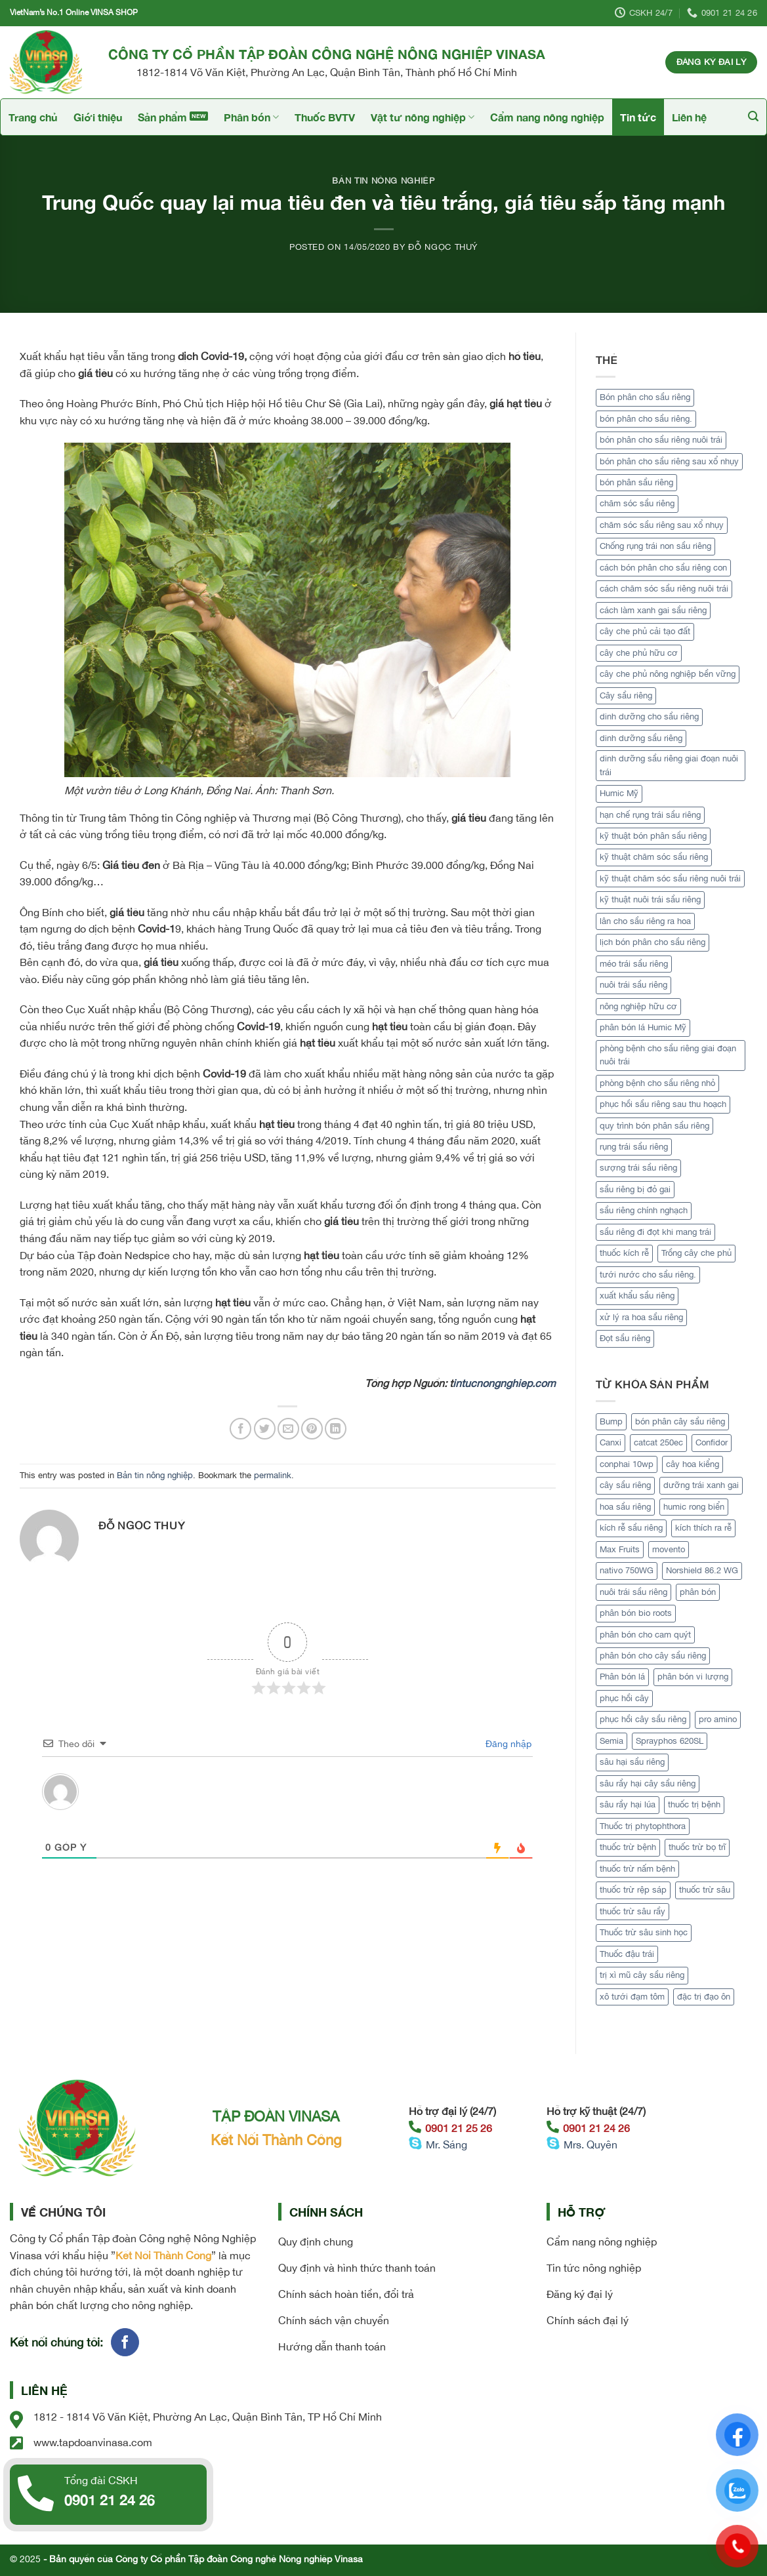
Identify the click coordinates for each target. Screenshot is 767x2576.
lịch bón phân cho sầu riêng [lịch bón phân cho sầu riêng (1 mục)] (652, 942)
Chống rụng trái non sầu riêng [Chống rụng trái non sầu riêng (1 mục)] (655, 546)
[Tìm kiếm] (753, 116)
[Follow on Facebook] (125, 2342)
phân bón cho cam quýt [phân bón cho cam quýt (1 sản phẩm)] (645, 1635)
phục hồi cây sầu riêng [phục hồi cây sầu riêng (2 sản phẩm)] (643, 1719)
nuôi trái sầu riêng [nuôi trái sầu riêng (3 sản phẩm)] (633, 1592)
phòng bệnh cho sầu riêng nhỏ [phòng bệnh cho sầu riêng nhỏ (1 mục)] (657, 1083)
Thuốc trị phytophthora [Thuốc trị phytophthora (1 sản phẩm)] (643, 1826)
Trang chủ (33, 117)
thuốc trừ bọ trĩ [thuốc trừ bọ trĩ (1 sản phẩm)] (697, 1847)
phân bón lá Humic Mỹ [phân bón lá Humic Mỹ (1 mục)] (643, 1027)
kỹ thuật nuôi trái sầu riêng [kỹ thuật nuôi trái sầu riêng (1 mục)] (650, 899)
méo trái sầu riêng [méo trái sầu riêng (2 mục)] (634, 964)
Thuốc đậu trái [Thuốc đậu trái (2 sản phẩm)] (627, 1954)
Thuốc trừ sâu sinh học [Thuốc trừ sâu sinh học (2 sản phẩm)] (644, 1932)
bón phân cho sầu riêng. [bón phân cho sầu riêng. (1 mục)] (646, 419)
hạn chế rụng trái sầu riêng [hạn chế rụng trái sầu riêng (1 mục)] (650, 815)
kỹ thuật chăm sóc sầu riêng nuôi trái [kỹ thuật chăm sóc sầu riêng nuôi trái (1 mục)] (670, 878)
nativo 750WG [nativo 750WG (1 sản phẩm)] (626, 1570)
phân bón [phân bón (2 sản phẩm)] (698, 1592)
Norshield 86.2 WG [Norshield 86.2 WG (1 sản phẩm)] (702, 1570)
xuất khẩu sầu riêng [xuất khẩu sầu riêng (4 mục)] (637, 1295)
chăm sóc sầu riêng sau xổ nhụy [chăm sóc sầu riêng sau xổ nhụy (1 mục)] (662, 525)
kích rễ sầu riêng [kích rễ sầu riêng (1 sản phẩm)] (631, 1528)
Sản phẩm (162, 117)
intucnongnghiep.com (504, 1383)
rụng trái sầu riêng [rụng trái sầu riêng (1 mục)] (634, 1147)
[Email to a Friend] (288, 1428)
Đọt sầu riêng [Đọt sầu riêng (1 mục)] (625, 1338)
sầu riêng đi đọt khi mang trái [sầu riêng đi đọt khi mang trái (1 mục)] (655, 1232)
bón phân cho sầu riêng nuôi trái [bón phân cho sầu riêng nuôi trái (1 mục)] (661, 440)
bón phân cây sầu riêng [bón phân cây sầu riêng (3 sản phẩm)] (680, 1421)
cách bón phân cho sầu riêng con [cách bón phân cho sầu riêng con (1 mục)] (663, 568)
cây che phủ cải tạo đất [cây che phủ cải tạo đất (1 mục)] (645, 631)
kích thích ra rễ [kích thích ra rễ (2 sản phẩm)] (703, 1528)
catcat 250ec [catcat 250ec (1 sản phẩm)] (658, 1442)
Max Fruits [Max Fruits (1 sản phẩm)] (620, 1549)
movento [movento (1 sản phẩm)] (668, 1549)
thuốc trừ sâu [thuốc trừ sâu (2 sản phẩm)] (704, 1890)
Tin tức (638, 117)
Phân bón (251, 117)
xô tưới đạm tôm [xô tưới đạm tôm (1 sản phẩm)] (632, 1997)
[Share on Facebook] (240, 1428)
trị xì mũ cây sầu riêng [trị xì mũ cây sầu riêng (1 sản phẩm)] (642, 1975)
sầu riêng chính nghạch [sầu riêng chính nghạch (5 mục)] (644, 1210)
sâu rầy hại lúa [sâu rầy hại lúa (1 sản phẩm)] (627, 1804)
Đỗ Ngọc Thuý (443, 247)
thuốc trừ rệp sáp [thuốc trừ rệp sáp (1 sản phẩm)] (633, 1890)
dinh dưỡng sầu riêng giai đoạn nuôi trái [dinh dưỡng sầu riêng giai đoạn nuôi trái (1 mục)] (669, 765)
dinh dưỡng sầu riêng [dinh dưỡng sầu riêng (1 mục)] (641, 738)
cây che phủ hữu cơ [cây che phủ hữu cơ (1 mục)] (639, 653)
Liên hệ (689, 117)
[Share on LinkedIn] (335, 1428)
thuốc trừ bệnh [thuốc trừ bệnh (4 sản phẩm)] (628, 1847)
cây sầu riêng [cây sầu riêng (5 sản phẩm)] (625, 1485)
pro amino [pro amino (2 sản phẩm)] (718, 1719)
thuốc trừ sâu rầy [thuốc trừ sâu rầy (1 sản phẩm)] (632, 1911)
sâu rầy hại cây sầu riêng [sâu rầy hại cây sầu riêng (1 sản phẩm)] (647, 1783)
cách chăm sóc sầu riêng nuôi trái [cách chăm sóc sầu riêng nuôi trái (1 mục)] (664, 589)
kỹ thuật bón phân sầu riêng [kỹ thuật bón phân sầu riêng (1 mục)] (653, 836)
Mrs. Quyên (590, 2144)
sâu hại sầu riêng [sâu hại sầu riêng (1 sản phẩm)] (632, 1762)
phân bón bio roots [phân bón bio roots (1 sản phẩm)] (636, 1613)
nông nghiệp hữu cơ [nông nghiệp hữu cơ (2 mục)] (638, 1006)
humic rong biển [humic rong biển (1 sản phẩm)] (693, 1507)
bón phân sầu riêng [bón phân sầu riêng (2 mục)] (636, 482)
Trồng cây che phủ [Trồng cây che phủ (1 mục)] (696, 1253)
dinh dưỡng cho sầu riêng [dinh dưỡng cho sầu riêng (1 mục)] (649, 716)
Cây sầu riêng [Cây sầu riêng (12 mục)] (626, 695)
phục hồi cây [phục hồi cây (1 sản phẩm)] (624, 1698)
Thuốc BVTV (325, 117)
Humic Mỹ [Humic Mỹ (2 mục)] (619, 793)
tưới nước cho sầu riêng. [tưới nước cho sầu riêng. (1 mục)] (648, 1274)
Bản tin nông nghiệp (383, 181)
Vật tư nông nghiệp (422, 117)
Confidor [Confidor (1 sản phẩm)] (711, 1442)
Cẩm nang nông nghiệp (547, 117)
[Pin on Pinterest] (312, 1428)
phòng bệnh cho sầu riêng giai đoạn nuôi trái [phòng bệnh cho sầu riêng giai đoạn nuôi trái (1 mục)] (668, 1054)
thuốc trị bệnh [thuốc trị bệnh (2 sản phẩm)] (694, 1804)
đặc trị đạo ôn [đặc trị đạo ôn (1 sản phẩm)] (703, 1997)
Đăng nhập (507, 1744)
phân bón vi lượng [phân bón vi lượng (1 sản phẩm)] (692, 1676)
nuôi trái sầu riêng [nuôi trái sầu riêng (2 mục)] (633, 985)
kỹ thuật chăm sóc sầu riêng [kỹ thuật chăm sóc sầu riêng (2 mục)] (654, 857)
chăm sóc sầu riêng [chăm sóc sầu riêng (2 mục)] (637, 503)
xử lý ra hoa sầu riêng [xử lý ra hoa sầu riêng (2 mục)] (641, 1317)
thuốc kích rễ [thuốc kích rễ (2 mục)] (624, 1253)
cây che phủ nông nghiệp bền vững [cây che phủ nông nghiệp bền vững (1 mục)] (668, 674)
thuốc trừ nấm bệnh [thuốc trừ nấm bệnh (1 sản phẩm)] (637, 1869)
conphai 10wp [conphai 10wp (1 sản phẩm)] (626, 1464)
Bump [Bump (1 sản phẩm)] (611, 1421)
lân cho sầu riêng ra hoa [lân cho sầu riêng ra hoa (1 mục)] (645, 921)
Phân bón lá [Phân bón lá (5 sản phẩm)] (622, 1676)
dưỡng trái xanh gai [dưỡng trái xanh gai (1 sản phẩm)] (701, 1485)
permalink (272, 1475)
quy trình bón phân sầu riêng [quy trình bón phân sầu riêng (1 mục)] (654, 1126)
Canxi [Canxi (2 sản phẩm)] (610, 1442)
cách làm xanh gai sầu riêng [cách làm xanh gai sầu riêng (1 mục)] (653, 610)
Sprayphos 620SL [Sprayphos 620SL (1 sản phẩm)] (669, 1741)
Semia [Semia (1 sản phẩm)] (611, 1741)
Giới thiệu (97, 117)
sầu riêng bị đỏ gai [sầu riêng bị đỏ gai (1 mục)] (635, 1189)
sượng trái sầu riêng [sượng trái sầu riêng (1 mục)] (638, 1168)
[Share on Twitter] (265, 1428)
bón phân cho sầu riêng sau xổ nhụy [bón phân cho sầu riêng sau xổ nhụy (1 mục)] (669, 461)
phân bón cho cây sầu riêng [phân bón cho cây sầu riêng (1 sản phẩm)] (653, 1655)
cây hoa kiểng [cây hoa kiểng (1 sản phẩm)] (692, 1464)
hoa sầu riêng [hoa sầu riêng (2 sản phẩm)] (625, 1507)
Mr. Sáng (446, 2144)
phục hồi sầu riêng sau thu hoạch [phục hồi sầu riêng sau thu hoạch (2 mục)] (663, 1104)
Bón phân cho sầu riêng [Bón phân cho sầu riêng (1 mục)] (645, 397)
